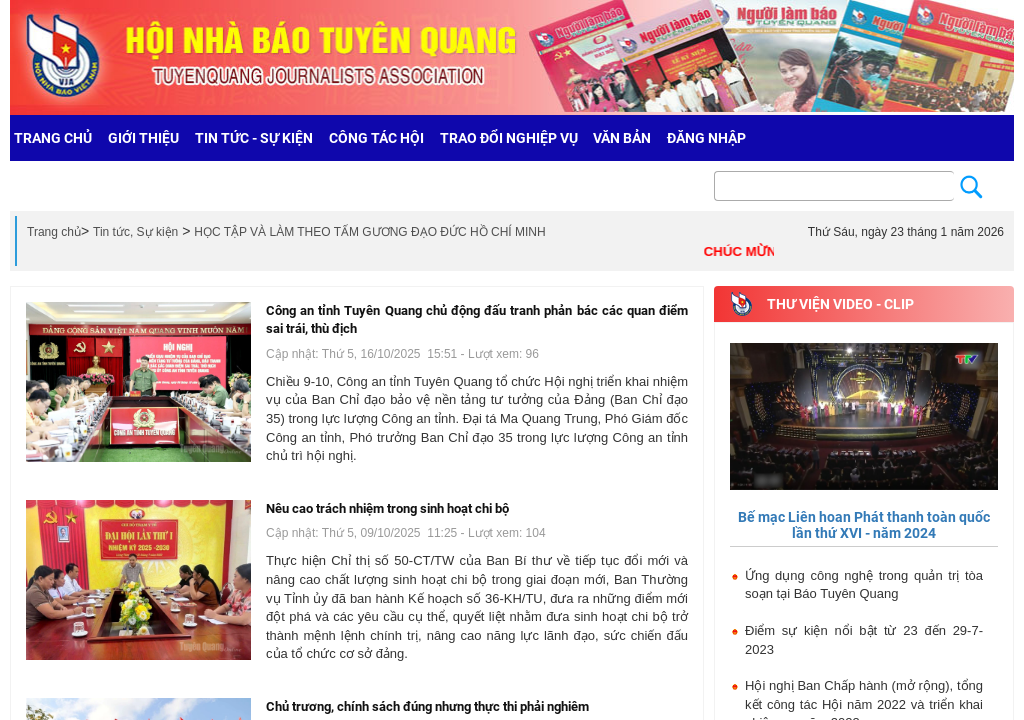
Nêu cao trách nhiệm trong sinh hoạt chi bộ (387, 508)
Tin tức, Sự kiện (135, 232)
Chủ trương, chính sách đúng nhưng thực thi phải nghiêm (427, 706)
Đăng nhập (706, 138)
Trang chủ (54, 232)
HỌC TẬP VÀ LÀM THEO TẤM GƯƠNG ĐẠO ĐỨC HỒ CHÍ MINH (369, 232)
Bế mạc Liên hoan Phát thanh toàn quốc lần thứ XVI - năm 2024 (864, 524)
